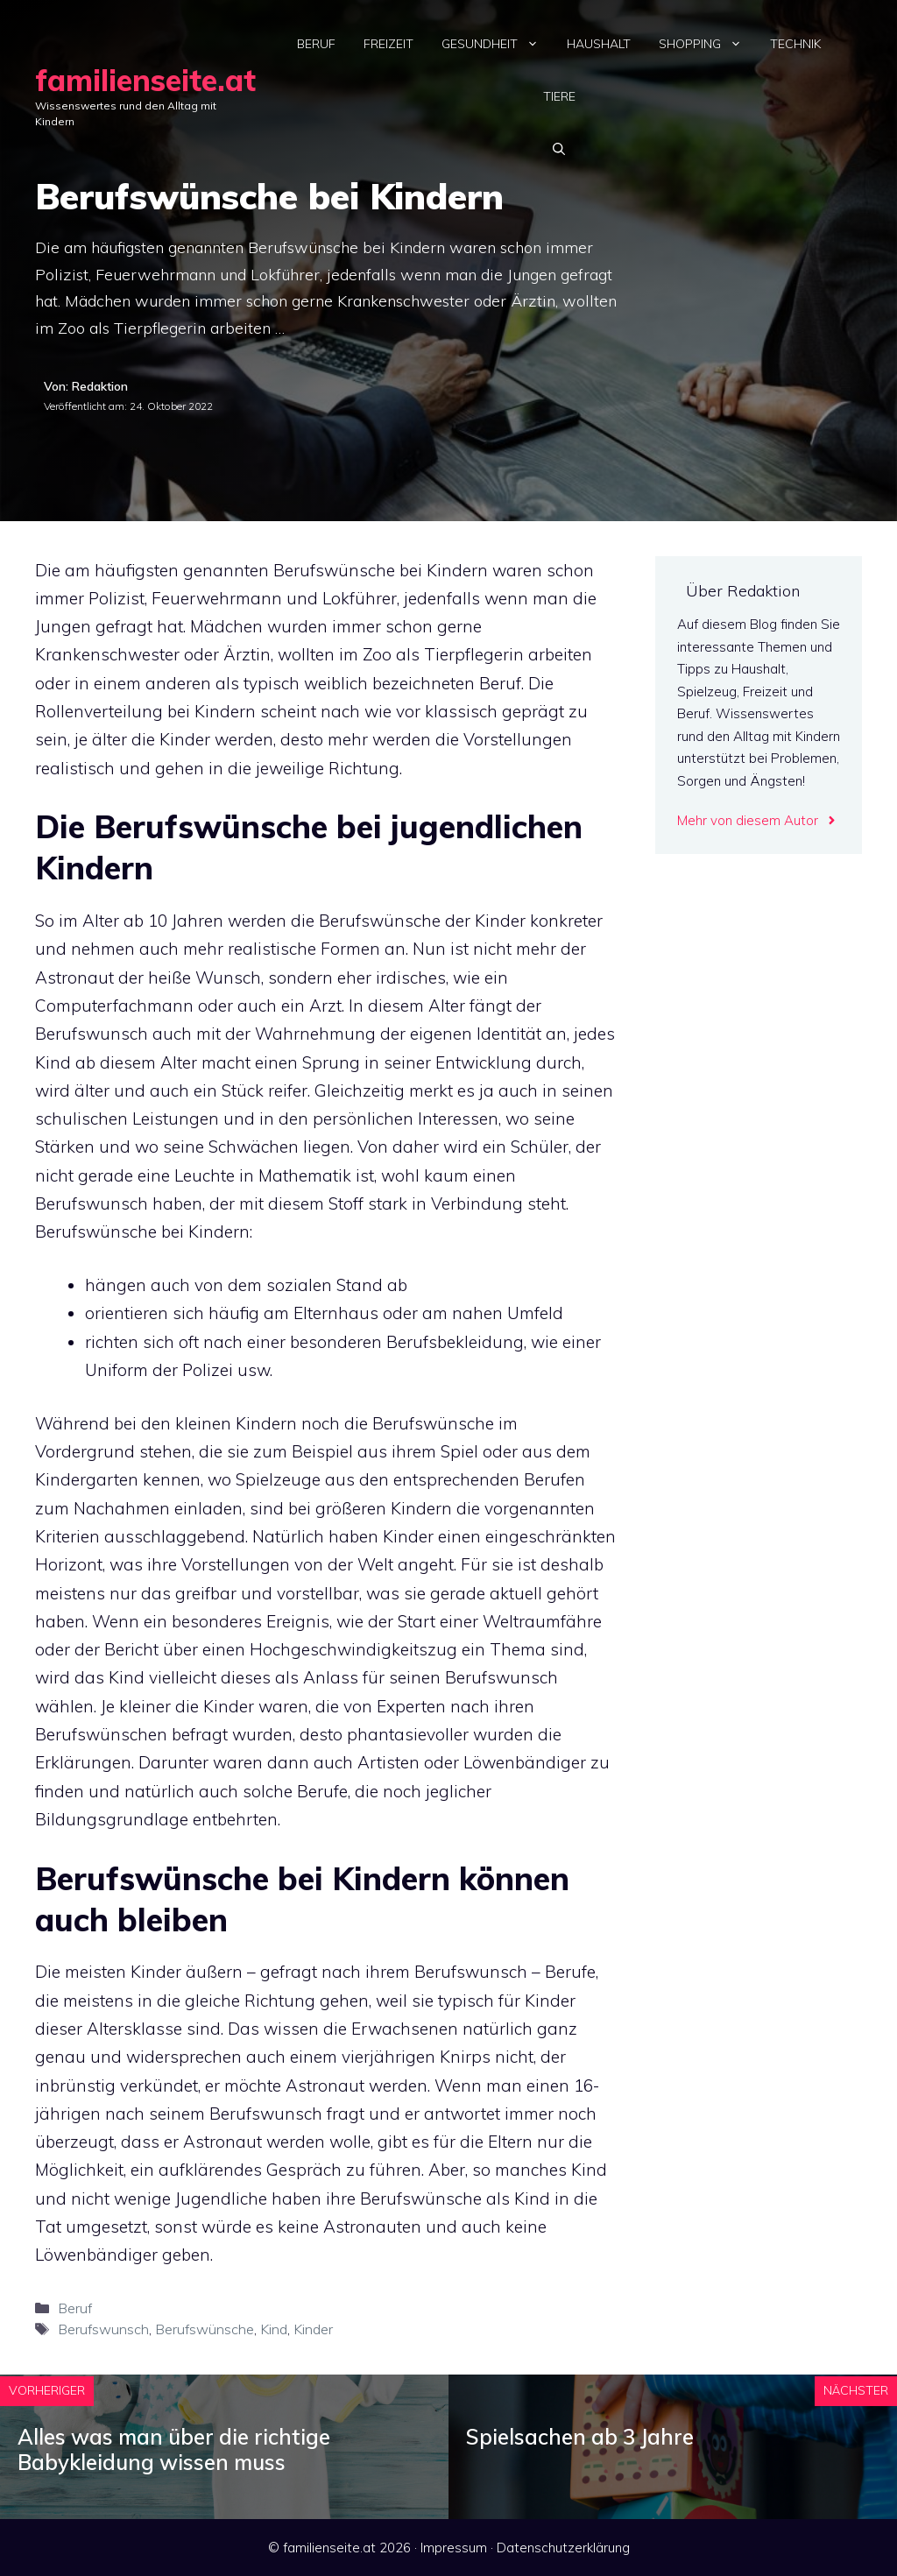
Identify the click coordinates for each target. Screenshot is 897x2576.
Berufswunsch (103, 2329)
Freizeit (388, 44)
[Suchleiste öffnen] (559, 149)
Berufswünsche (204, 2329)
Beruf (316, 44)
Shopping (707, 44)
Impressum (453, 2547)
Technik (795, 44)
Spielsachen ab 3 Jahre (580, 2437)
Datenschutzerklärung (563, 2547)
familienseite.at (145, 80)
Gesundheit (497, 44)
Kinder (313, 2329)
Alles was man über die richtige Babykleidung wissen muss (174, 2449)
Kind (273, 2329)
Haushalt (599, 44)
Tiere (559, 96)
